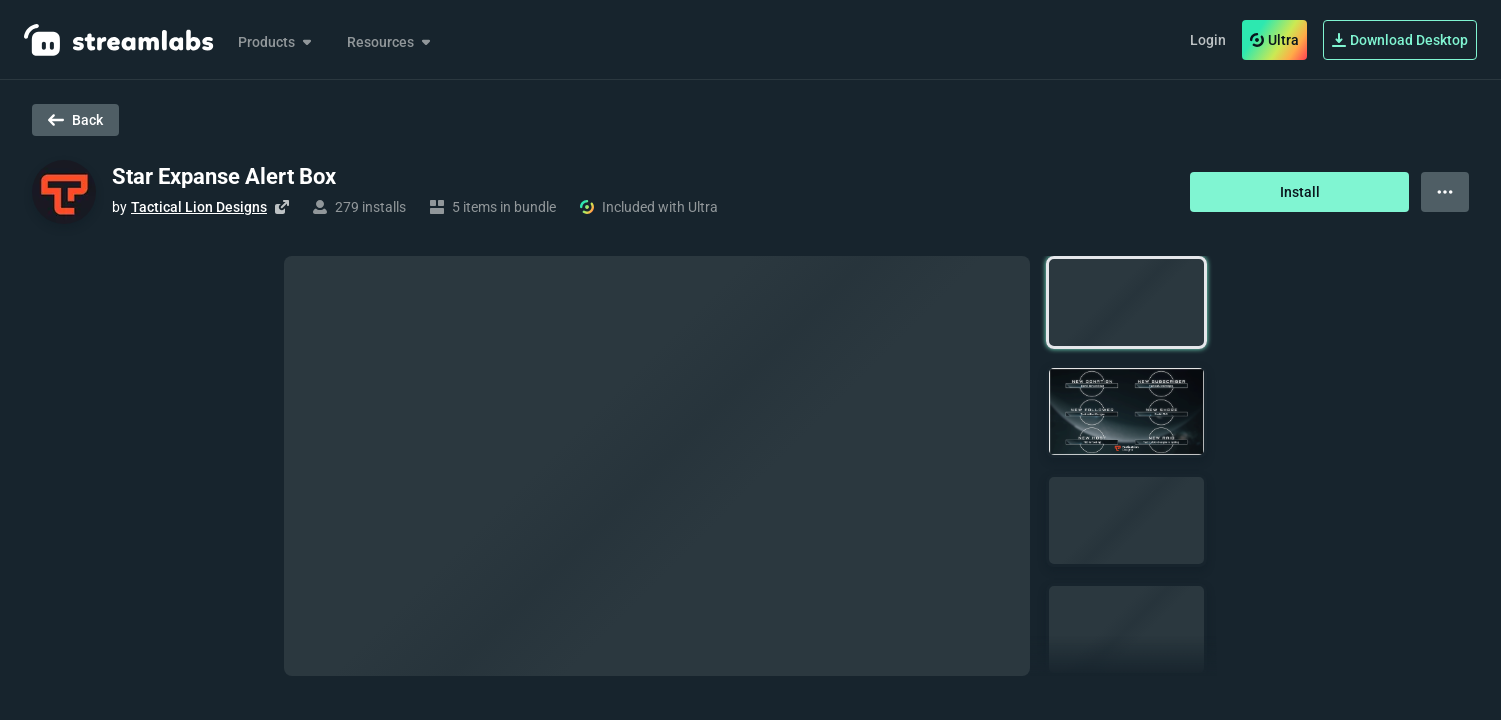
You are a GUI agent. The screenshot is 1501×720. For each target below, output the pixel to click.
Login (1208, 40)
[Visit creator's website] (282, 207)
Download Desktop (1400, 40)
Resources (390, 42)
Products (276, 42)
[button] (1126, 302)
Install (1300, 192)
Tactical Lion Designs (199, 207)
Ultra (1274, 40)
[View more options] (1445, 192)
